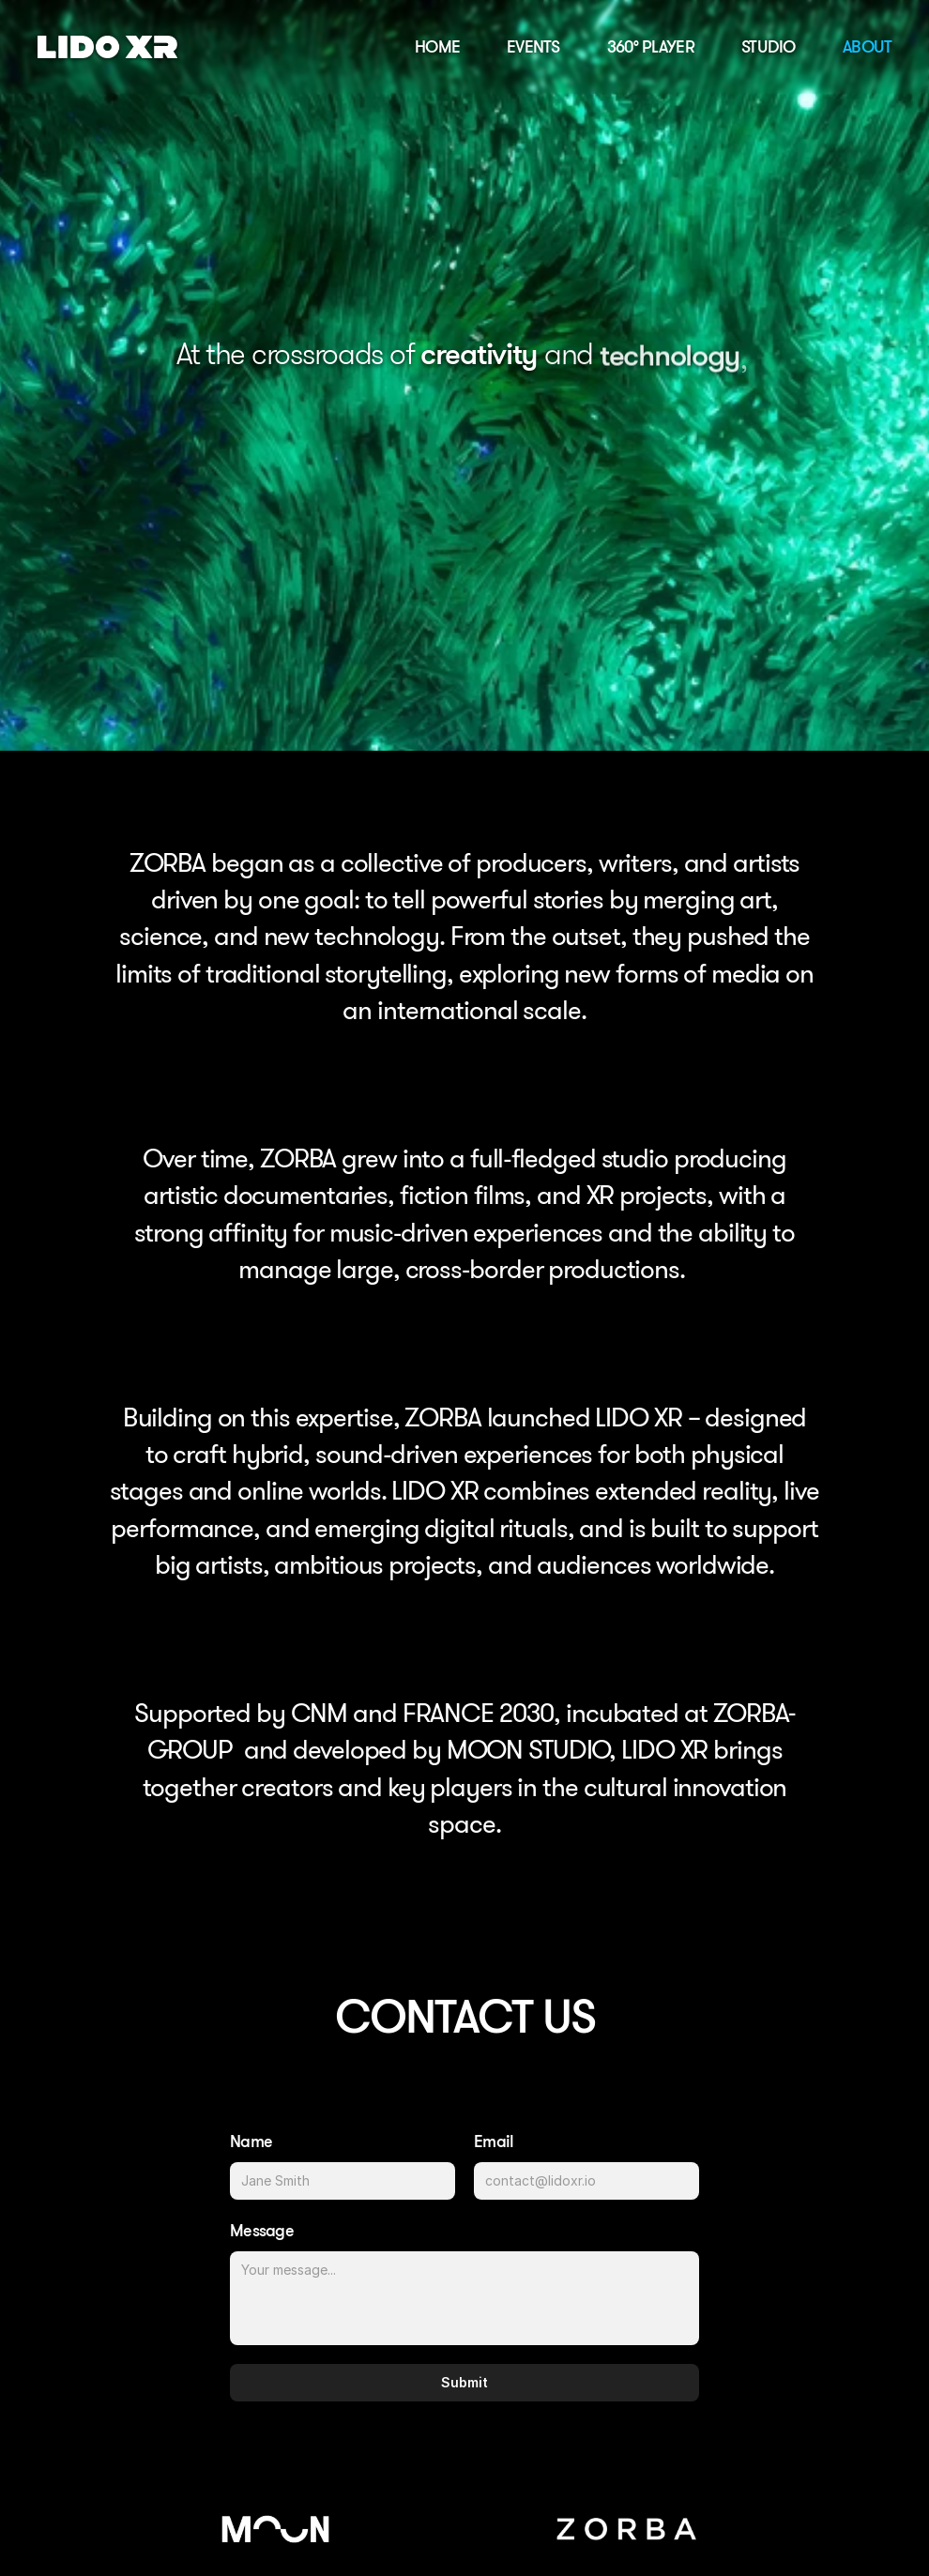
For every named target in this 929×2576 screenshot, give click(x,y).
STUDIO (768, 46)
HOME (437, 46)
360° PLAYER (650, 46)
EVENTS (533, 46)
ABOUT (867, 46)
